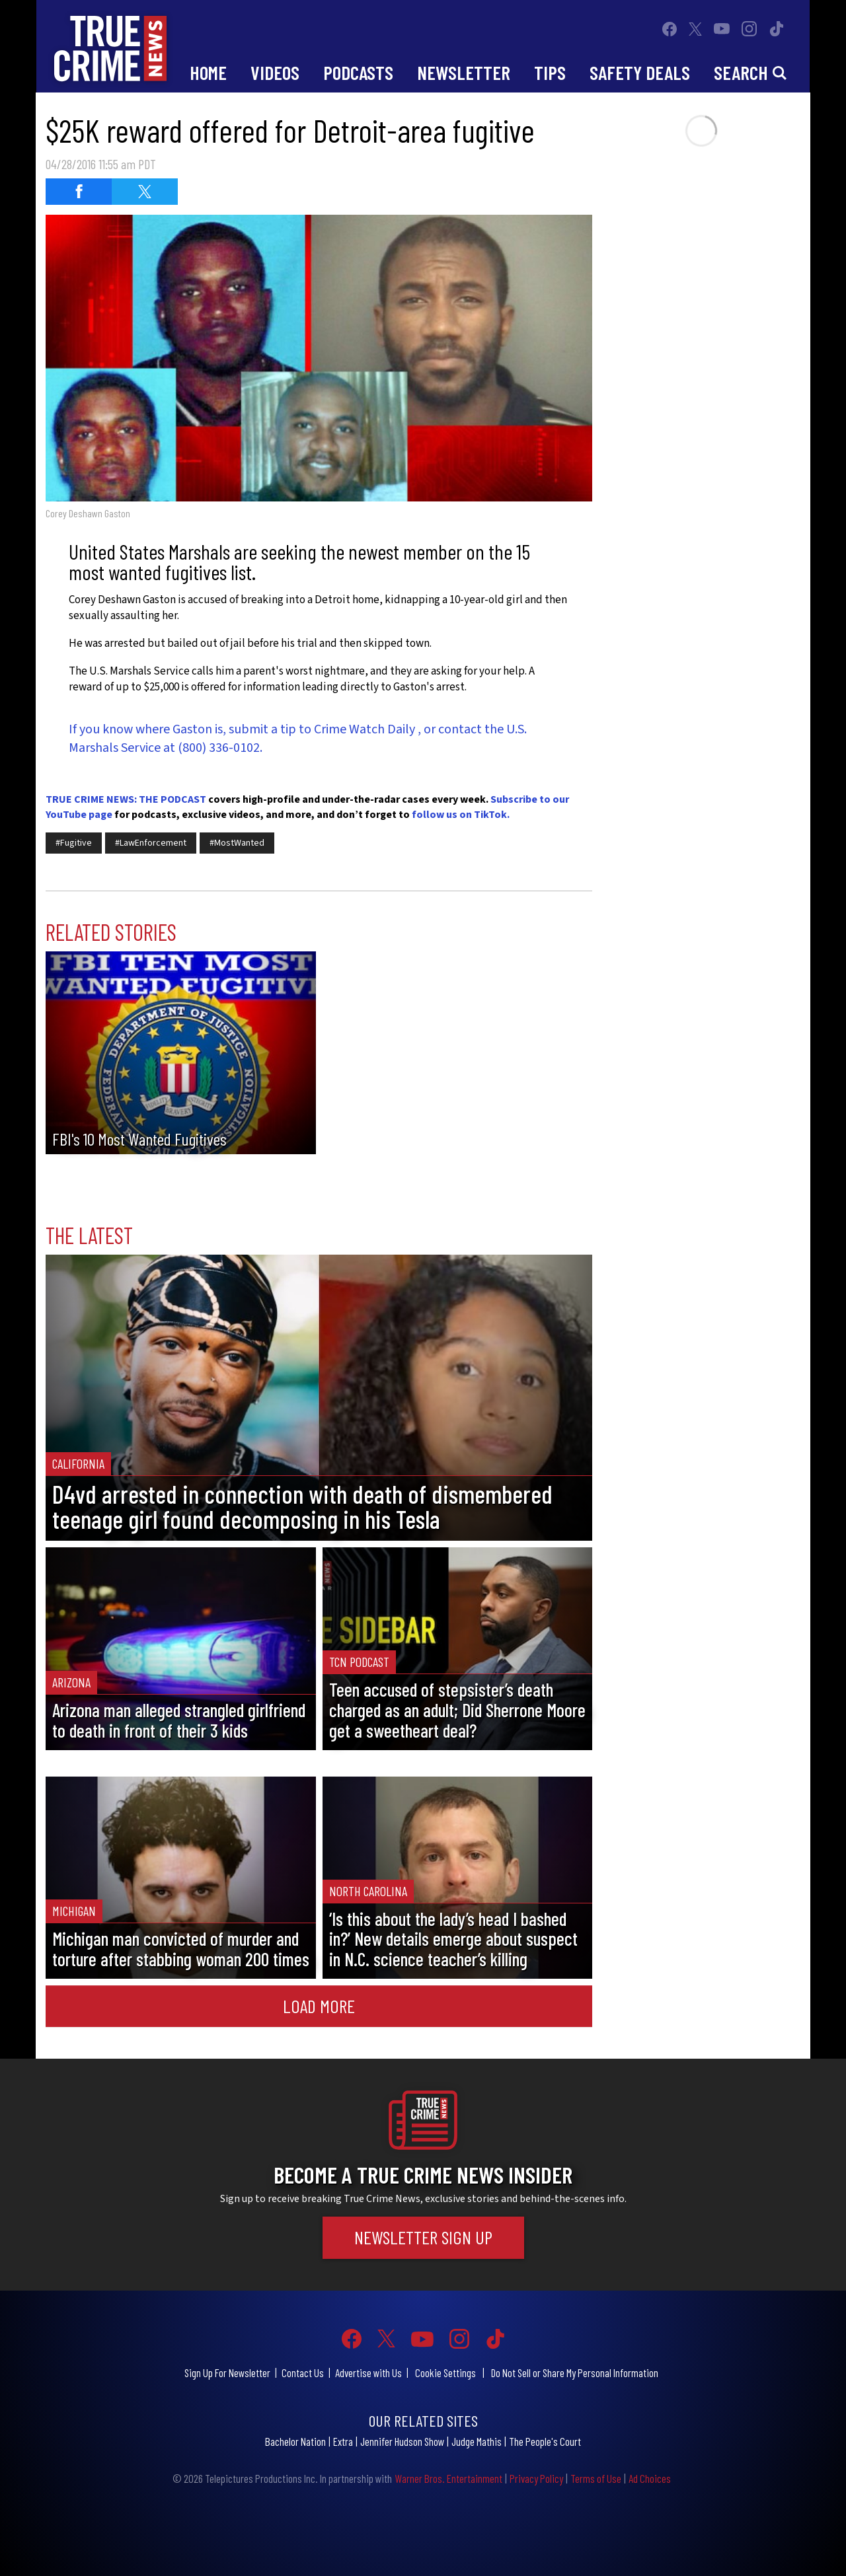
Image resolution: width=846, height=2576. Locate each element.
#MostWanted (237, 843)
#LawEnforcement (150, 843)
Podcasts (358, 72)
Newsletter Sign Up (423, 2237)
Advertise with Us (368, 2372)
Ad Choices (650, 2478)
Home (208, 72)
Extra (343, 2441)
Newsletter (463, 72)
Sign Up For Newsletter (227, 2372)
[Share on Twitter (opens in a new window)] (145, 191)
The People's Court (545, 2441)
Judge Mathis (476, 2441)
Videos (274, 72)
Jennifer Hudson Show (402, 2441)
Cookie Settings (445, 2372)
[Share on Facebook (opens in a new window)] (79, 191)
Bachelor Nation (295, 2441)
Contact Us (303, 2372)
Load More (319, 2006)
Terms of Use (595, 2478)
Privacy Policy (536, 2478)
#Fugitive (74, 843)
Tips (550, 72)
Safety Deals (640, 72)
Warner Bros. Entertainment (448, 2478)
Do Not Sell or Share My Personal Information (574, 2372)
